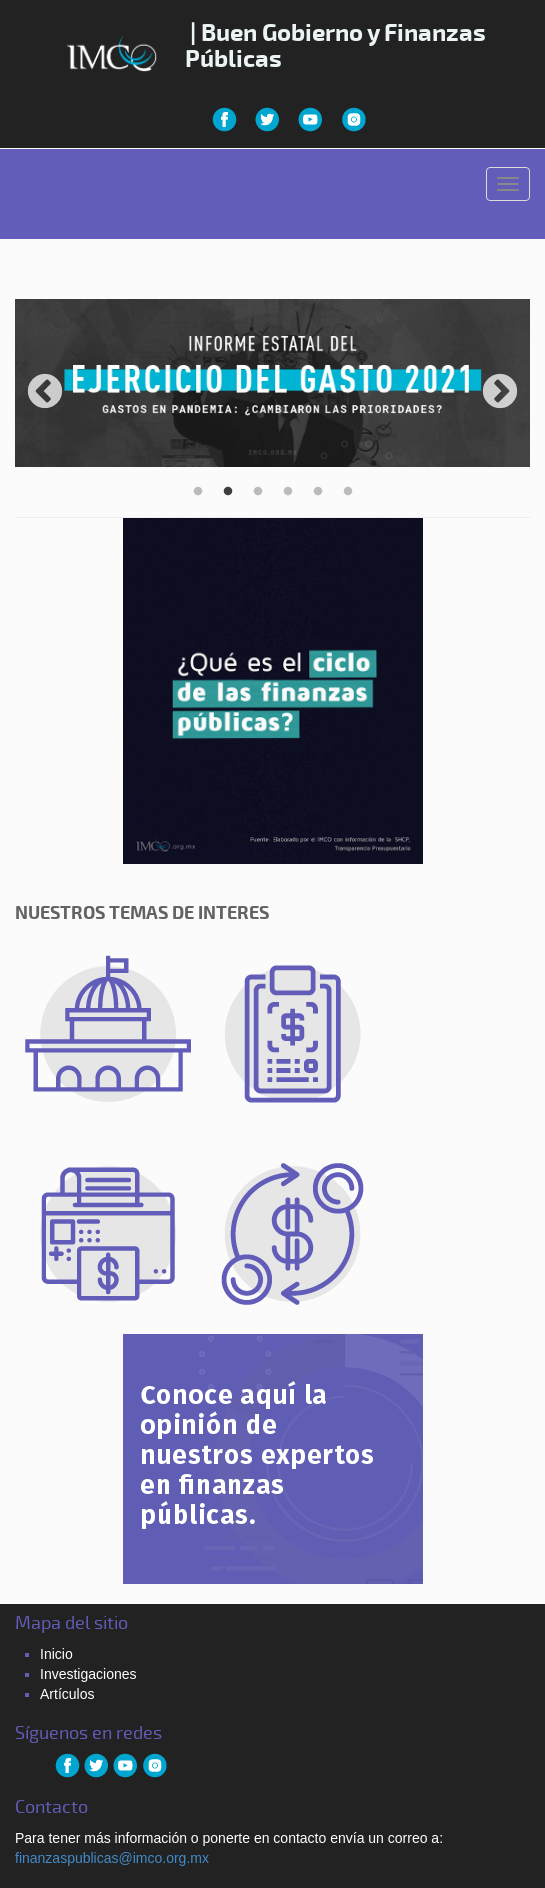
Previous (45, 393)
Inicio (56, 1654)
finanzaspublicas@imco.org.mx (112, 1858)
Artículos (67, 1694)
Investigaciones (88, 1674)
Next (500, 393)
